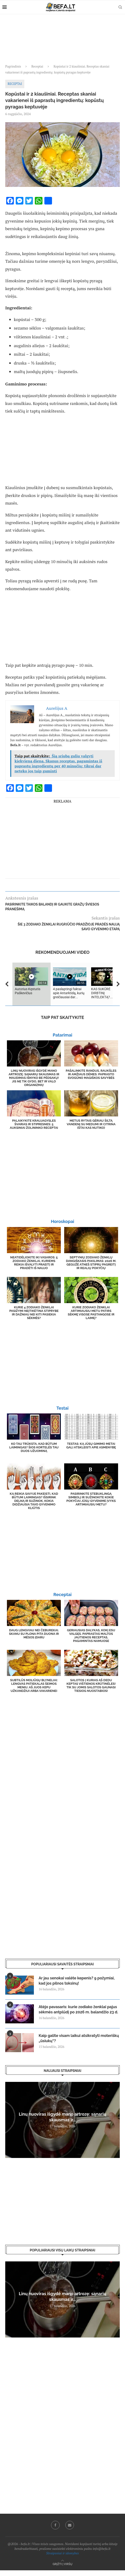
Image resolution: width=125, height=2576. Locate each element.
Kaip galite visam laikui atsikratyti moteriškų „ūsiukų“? (79, 2038)
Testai (63, 1408)
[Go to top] (62, 2563)
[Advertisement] (62, 840)
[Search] (120, 7)
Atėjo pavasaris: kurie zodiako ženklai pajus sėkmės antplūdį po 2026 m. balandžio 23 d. (78, 2009)
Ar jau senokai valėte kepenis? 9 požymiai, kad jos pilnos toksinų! (77, 1981)
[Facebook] (55, 2525)
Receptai (37, 66)
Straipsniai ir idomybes (62, 2553)
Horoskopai (62, 1221)
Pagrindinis (13, 66)
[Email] (69, 2525)
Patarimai (62, 1034)
